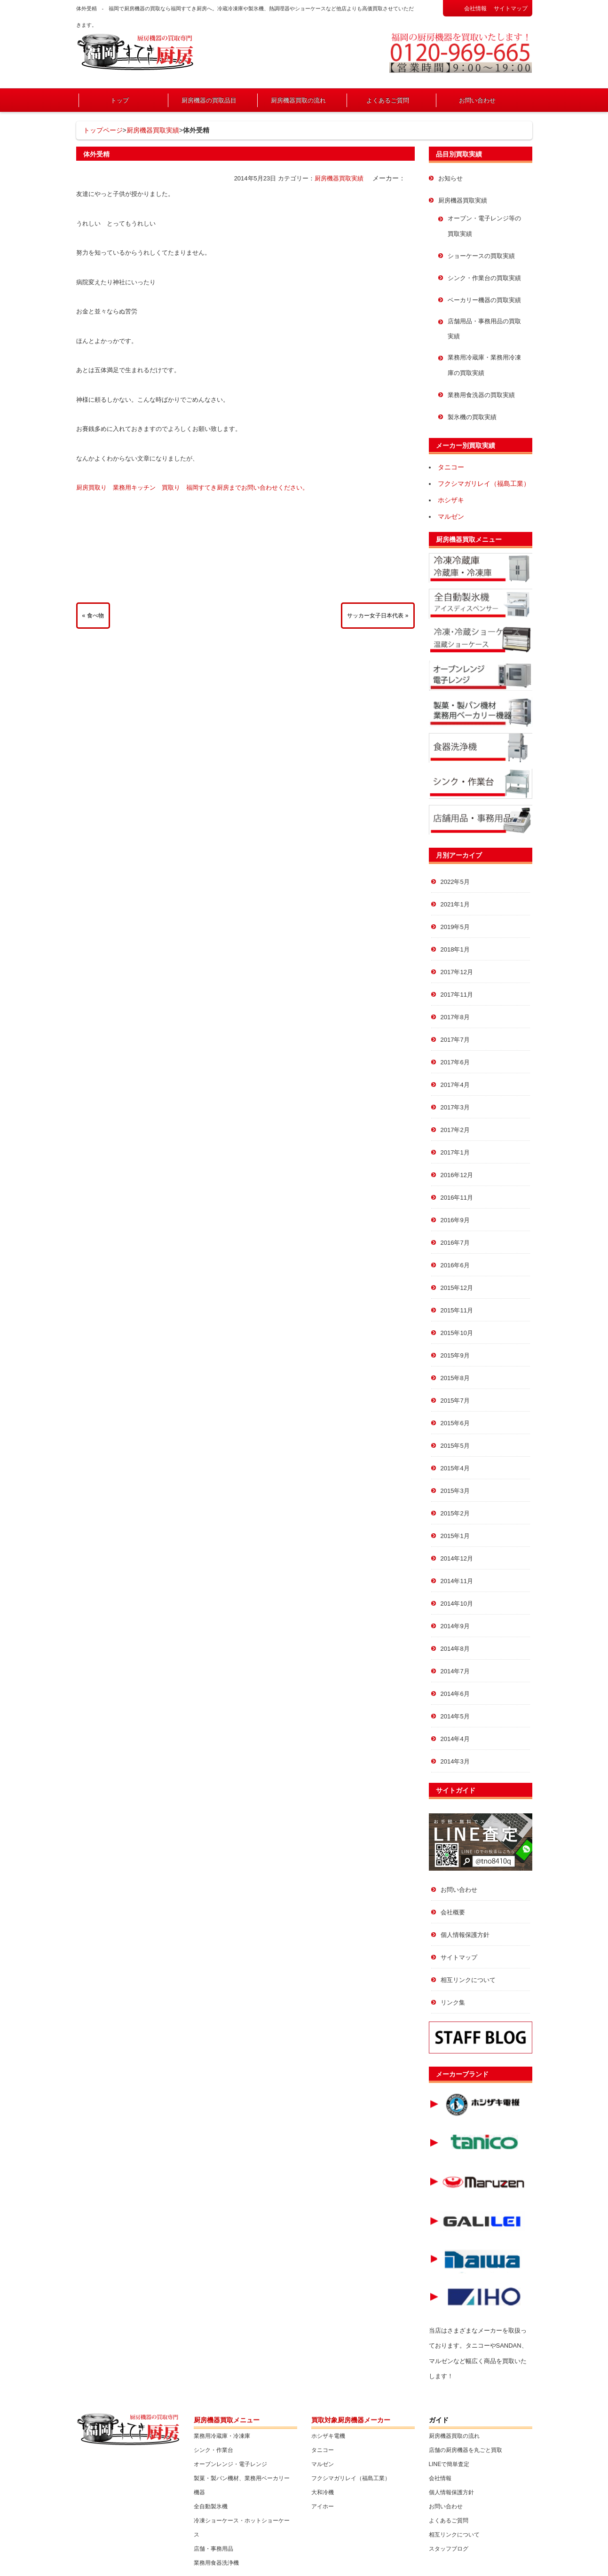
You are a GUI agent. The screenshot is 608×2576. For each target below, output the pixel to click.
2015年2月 (455, 1513)
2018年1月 (455, 949)
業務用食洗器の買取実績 (481, 394)
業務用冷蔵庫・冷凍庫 (222, 2436)
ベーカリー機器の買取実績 (484, 300)
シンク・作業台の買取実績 (484, 277)
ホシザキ (451, 500)
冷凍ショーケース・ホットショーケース (242, 2527)
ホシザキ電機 (328, 2436)
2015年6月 (455, 1423)
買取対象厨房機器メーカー (350, 2420)
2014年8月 (455, 1648)
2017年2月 (455, 1129)
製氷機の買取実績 (472, 417)
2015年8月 (455, 1378)
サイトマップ (511, 8)
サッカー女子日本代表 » (377, 615)
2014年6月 (455, 1693)
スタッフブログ (448, 2548)
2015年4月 (455, 1468)
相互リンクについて (468, 1979)
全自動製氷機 (211, 2506)
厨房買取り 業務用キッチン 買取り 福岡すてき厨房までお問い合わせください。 (192, 487)
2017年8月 (455, 1017)
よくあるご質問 (387, 100)
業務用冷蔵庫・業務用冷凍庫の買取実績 (484, 365)
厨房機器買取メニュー (469, 539)
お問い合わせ (477, 100)
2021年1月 (455, 904)
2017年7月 (455, 1039)
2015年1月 (455, 1535)
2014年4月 (455, 1738)
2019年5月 (455, 926)
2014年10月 (457, 1603)
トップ (120, 100)
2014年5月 (455, 1716)
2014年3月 (455, 1761)
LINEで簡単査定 (449, 2464)
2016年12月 (457, 1175)
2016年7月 (455, 1242)
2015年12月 (457, 1287)
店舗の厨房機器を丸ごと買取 (465, 2450)
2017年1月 (455, 1152)
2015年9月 (455, 1355)
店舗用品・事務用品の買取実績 (484, 329)
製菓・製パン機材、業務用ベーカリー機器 (242, 2485)
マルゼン (451, 516)
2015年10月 (457, 1332)
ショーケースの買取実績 (481, 255)
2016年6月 (455, 1265)
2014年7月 (455, 1671)
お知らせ (450, 178)
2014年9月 (455, 1626)
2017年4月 (455, 1084)
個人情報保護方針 (465, 1934)
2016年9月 (455, 1220)
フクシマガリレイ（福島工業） (484, 483)
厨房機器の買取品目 (209, 100)
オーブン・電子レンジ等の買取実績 (484, 226)
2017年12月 (457, 972)
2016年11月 (457, 1197)
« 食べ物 (93, 615)
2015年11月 (457, 1310)
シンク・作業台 (213, 2450)
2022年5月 (455, 881)
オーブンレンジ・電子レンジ (230, 2464)
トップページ (103, 130)
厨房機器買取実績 (152, 130)
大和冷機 (322, 2492)
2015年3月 (455, 1490)
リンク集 (453, 2002)
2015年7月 (455, 1400)
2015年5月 (455, 1445)
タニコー (451, 467)
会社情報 (475, 8)
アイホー (322, 2506)
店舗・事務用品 (213, 2548)
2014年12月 (457, 1558)
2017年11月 (457, 994)
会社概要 (453, 1912)
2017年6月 (455, 1062)
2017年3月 (455, 1107)
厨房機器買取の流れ (298, 100)
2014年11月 (457, 1581)
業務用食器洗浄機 (216, 2563)
